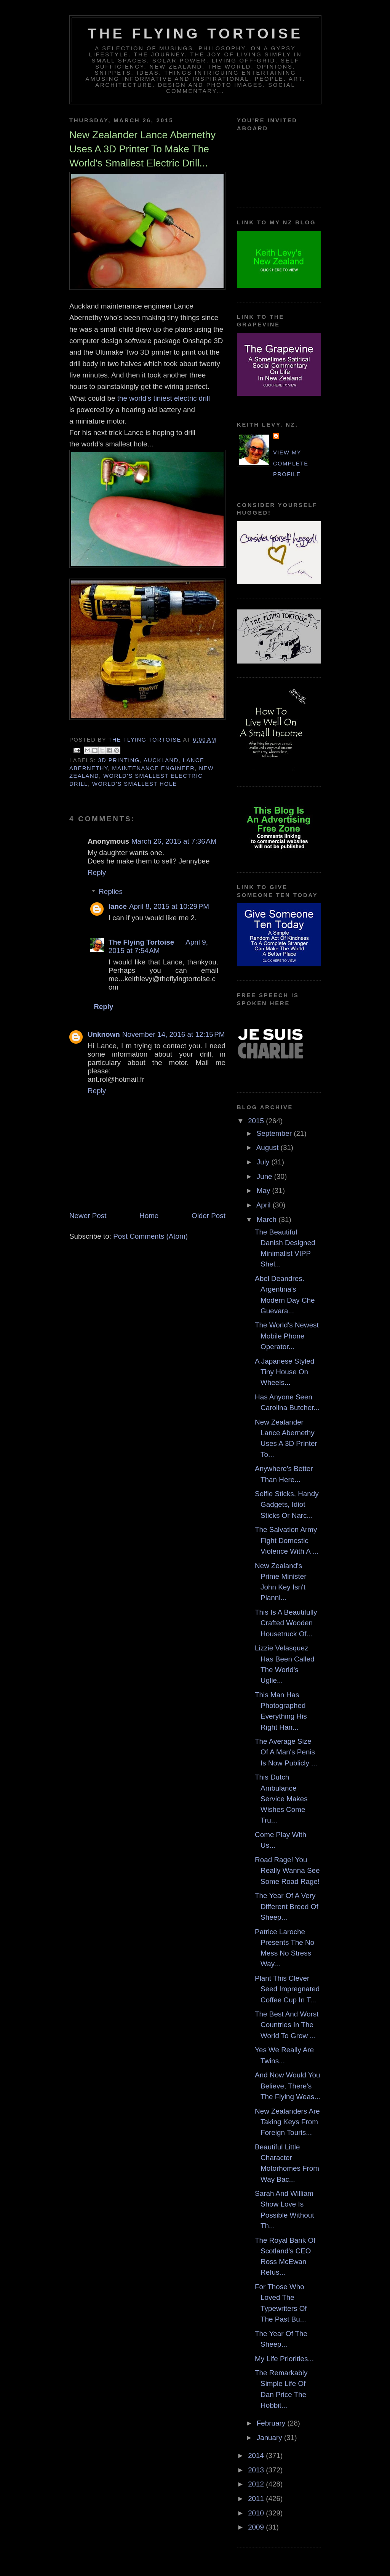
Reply (97, 872)
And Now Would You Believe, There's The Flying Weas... (287, 2086)
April (264, 1205)
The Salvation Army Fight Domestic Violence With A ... (286, 1540)
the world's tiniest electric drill (164, 398)
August (268, 1147)
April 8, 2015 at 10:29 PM (169, 906)
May (264, 1190)
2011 (257, 2498)
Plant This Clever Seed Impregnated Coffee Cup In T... (287, 1989)
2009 (257, 2527)
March (268, 1219)
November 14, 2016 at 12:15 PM (173, 1034)
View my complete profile (290, 463)
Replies (111, 892)
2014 (257, 2455)
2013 (257, 2470)
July (264, 1162)
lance (118, 906)
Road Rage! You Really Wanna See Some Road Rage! (287, 1870)
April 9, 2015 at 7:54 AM (158, 946)
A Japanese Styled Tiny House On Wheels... (284, 1372)
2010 (257, 2513)
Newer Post (87, 1216)
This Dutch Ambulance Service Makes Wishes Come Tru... (281, 1798)
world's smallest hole (134, 784)
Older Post (208, 1216)
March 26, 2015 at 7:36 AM (174, 841)
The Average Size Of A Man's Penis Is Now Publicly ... (286, 1752)
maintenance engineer (153, 768)
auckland (161, 760)
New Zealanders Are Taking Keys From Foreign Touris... (287, 2122)
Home (148, 1216)
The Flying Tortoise (195, 34)
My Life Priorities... (284, 2359)
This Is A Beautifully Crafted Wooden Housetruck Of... (286, 1623)
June (265, 1176)
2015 (257, 1121)
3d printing (118, 760)
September (275, 1133)
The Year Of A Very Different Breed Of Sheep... (286, 1906)
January (270, 2438)
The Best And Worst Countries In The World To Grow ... (286, 2025)
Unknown (104, 1034)
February (272, 2423)
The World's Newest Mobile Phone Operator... (287, 1336)
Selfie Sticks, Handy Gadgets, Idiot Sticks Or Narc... (287, 1504)
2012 (257, 2484)
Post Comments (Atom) (150, 1236)
